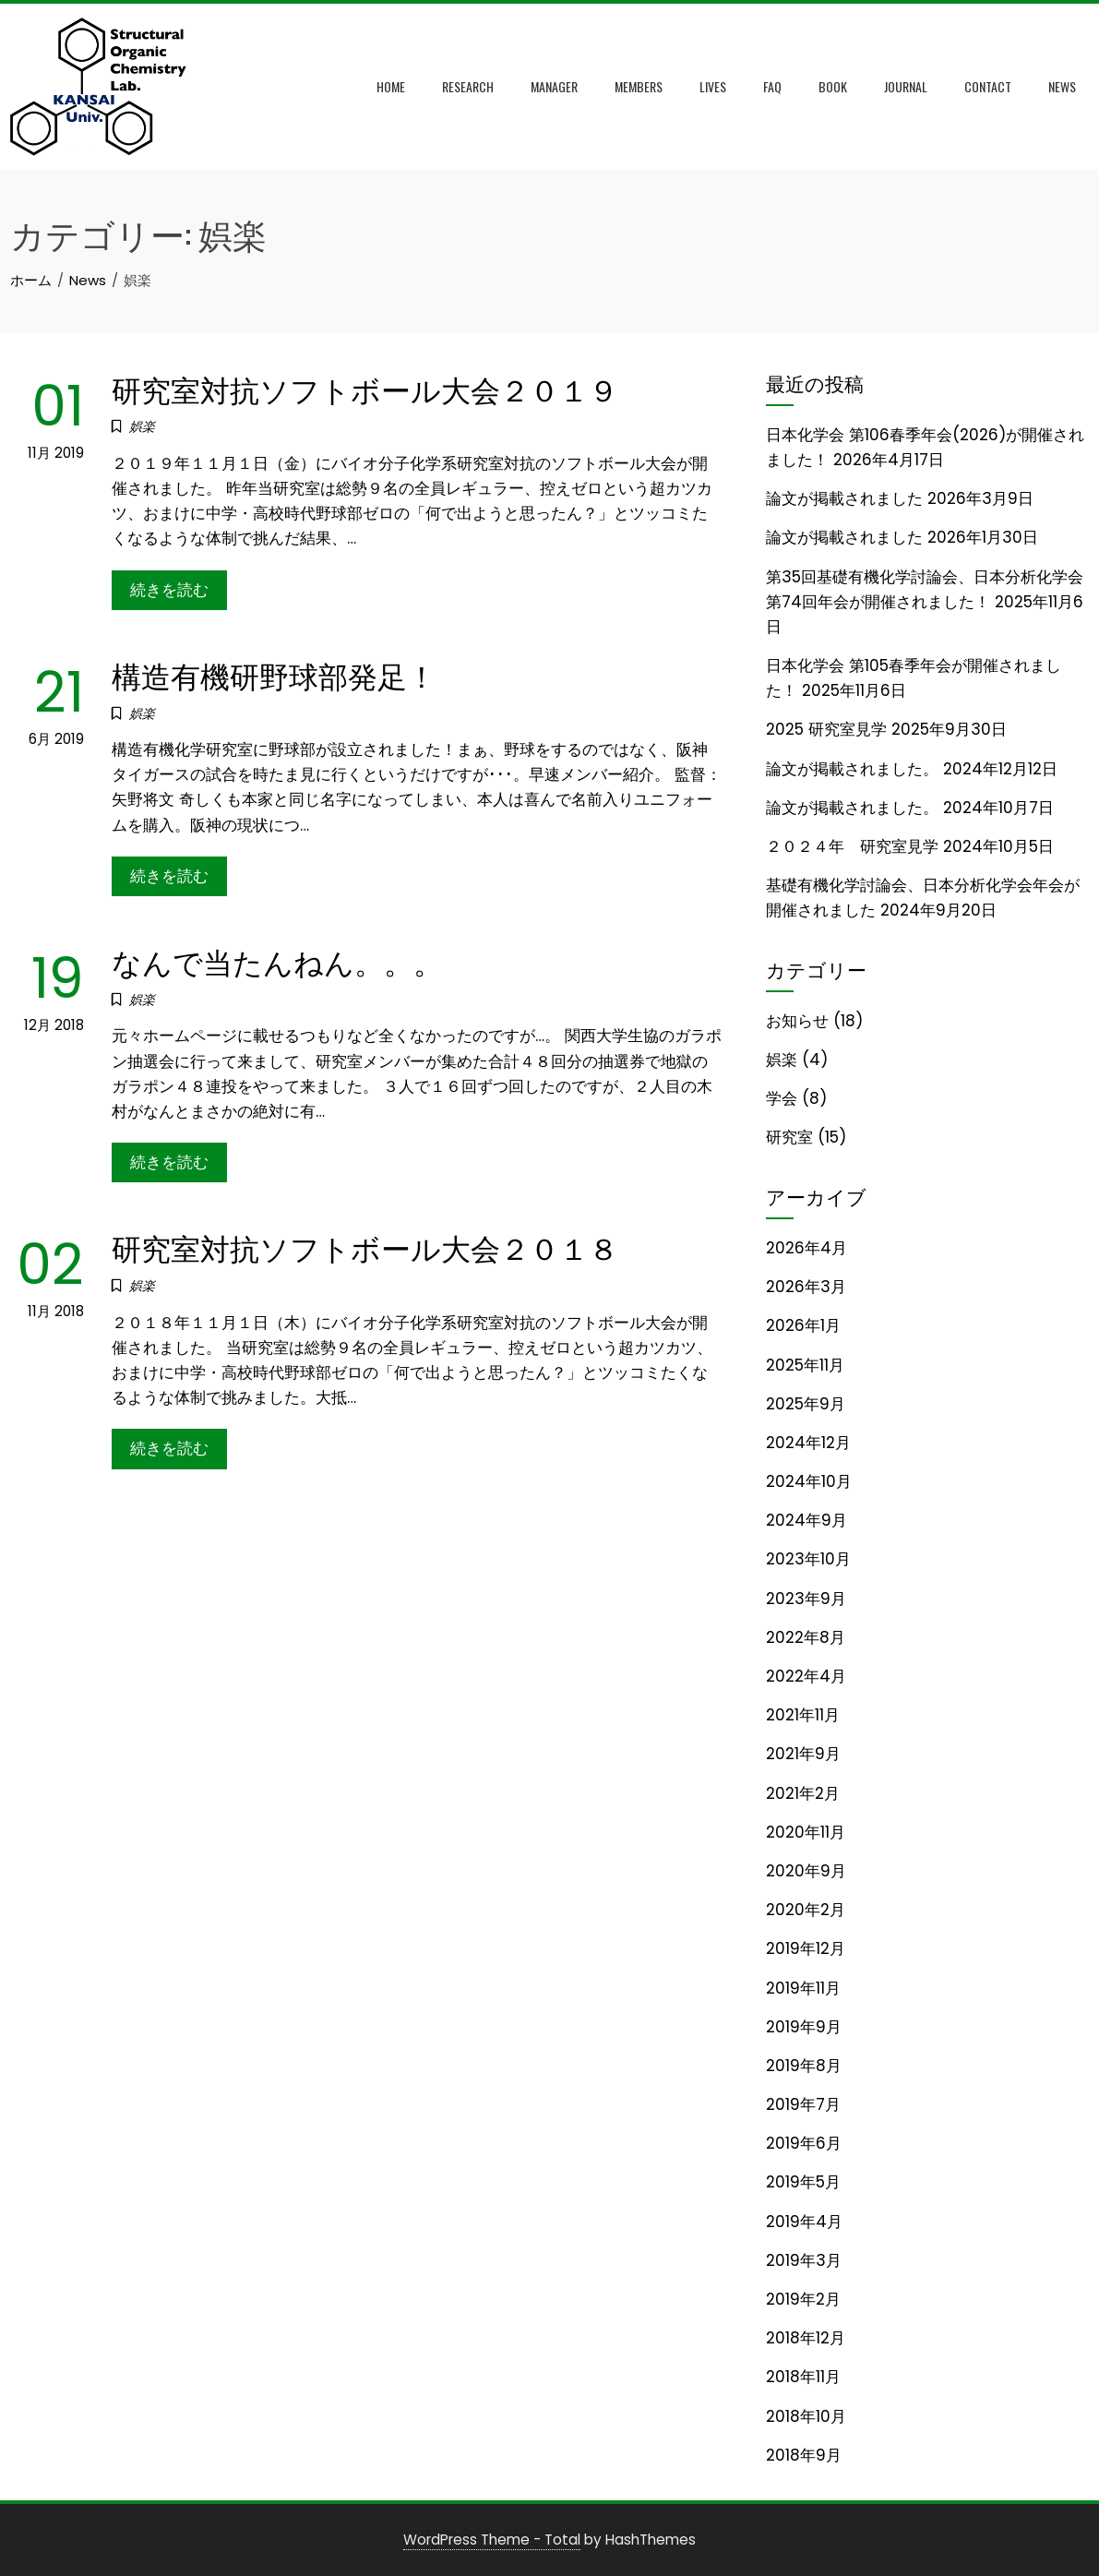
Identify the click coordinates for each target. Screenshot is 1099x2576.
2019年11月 (803, 1988)
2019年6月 (804, 2143)
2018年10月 (806, 2416)
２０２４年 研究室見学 (852, 846)
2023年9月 (806, 1599)
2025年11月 (805, 1365)
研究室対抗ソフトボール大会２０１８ (365, 1246)
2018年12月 (805, 2338)
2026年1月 (803, 1325)
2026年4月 (806, 1248)
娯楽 (142, 426)
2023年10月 (808, 1559)
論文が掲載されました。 (852, 769)
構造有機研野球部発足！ (274, 674)
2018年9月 (804, 2455)
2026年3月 (806, 1287)
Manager (554, 86)
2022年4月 (806, 1676)
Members (639, 86)
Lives (712, 86)
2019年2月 (803, 2299)
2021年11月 (803, 1715)
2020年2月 (805, 1910)
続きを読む (169, 590)
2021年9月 (803, 1754)
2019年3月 (804, 2260)
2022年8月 (805, 1637)
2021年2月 (803, 1793)
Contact (987, 86)
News (1062, 86)
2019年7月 (803, 2104)
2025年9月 (805, 1404)
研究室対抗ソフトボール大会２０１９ (365, 388)
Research (468, 86)
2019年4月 (804, 2222)
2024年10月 (809, 1481)
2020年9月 (806, 1871)
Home (390, 86)
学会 (781, 1098)
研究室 (789, 1137)
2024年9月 (806, 1520)
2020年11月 (805, 1832)
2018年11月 (803, 2377)
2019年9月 (804, 2027)
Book (832, 86)
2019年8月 (804, 2066)
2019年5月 (803, 2182)
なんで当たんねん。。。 (277, 960)
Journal (905, 86)
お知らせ (797, 1021)
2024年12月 (808, 1443)
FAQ (772, 86)
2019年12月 (805, 1948)
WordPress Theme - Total (491, 2539)
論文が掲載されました (844, 498)
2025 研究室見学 (826, 729)
